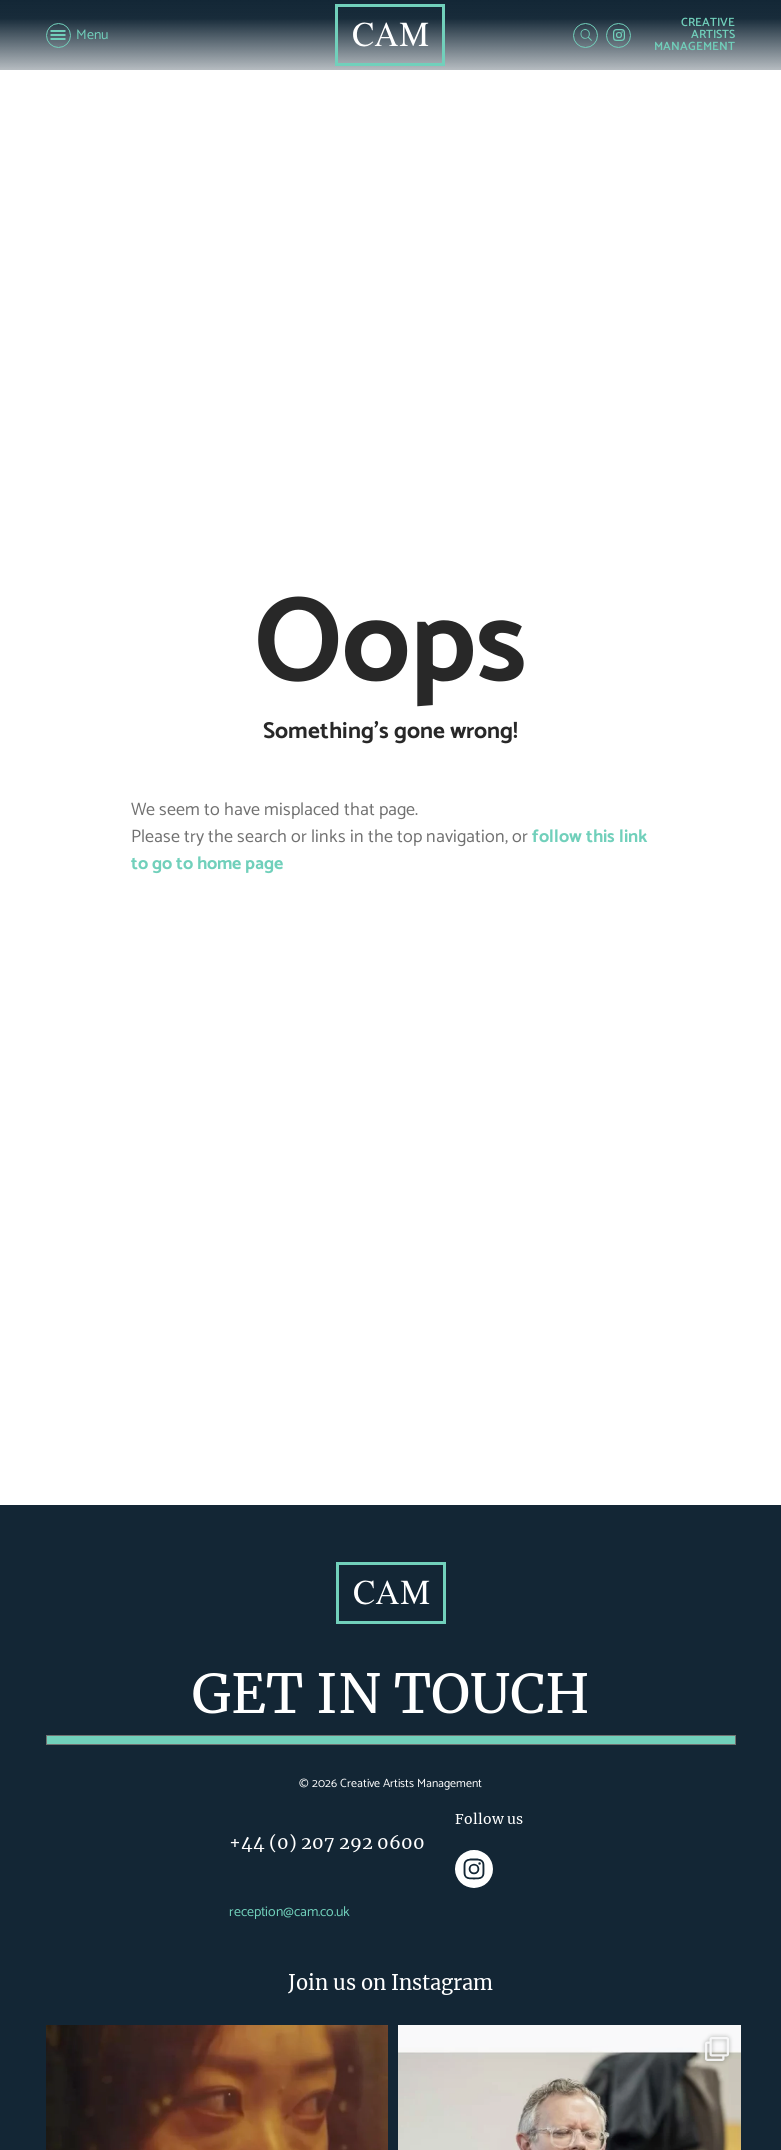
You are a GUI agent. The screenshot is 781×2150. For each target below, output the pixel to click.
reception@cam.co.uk (289, 1912)
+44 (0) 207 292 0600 (327, 1842)
